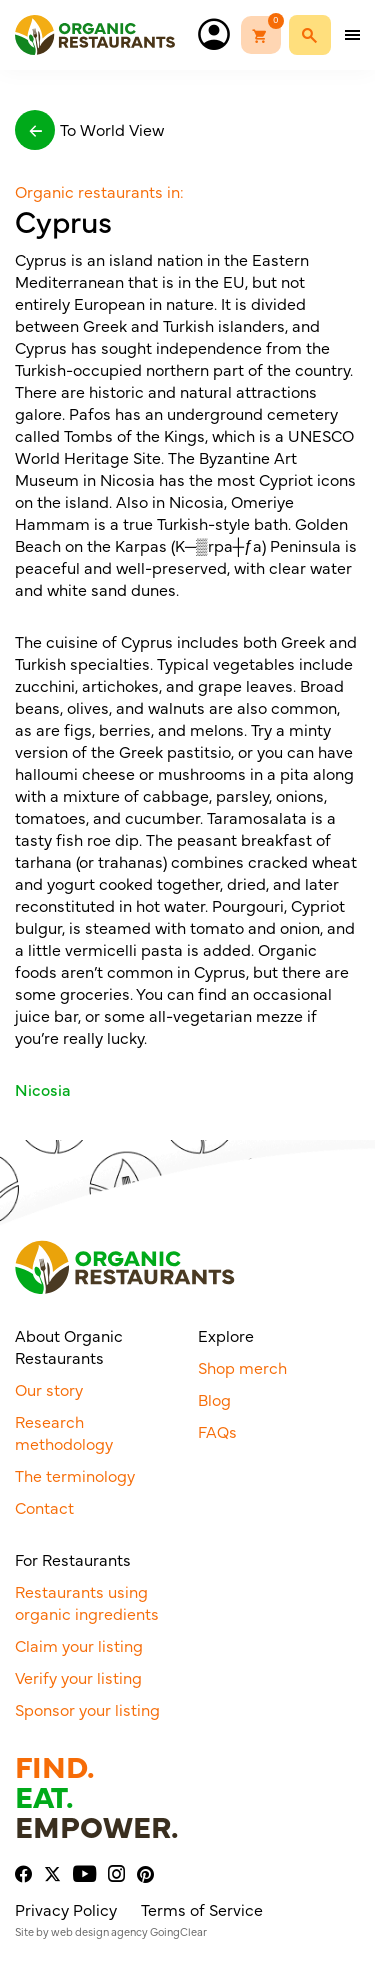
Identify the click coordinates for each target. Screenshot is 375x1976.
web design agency (99, 1931)
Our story (49, 1389)
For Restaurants (73, 1559)
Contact (44, 1507)
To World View (89, 130)
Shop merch (242, 1367)
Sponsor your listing (87, 1709)
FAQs (217, 1431)
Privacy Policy (66, 1909)
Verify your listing (78, 1677)
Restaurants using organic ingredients (87, 1602)
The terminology (75, 1475)
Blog (214, 1399)
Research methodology (64, 1432)
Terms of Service (202, 1909)
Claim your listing (79, 1645)
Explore (226, 1335)
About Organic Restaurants (69, 1346)
